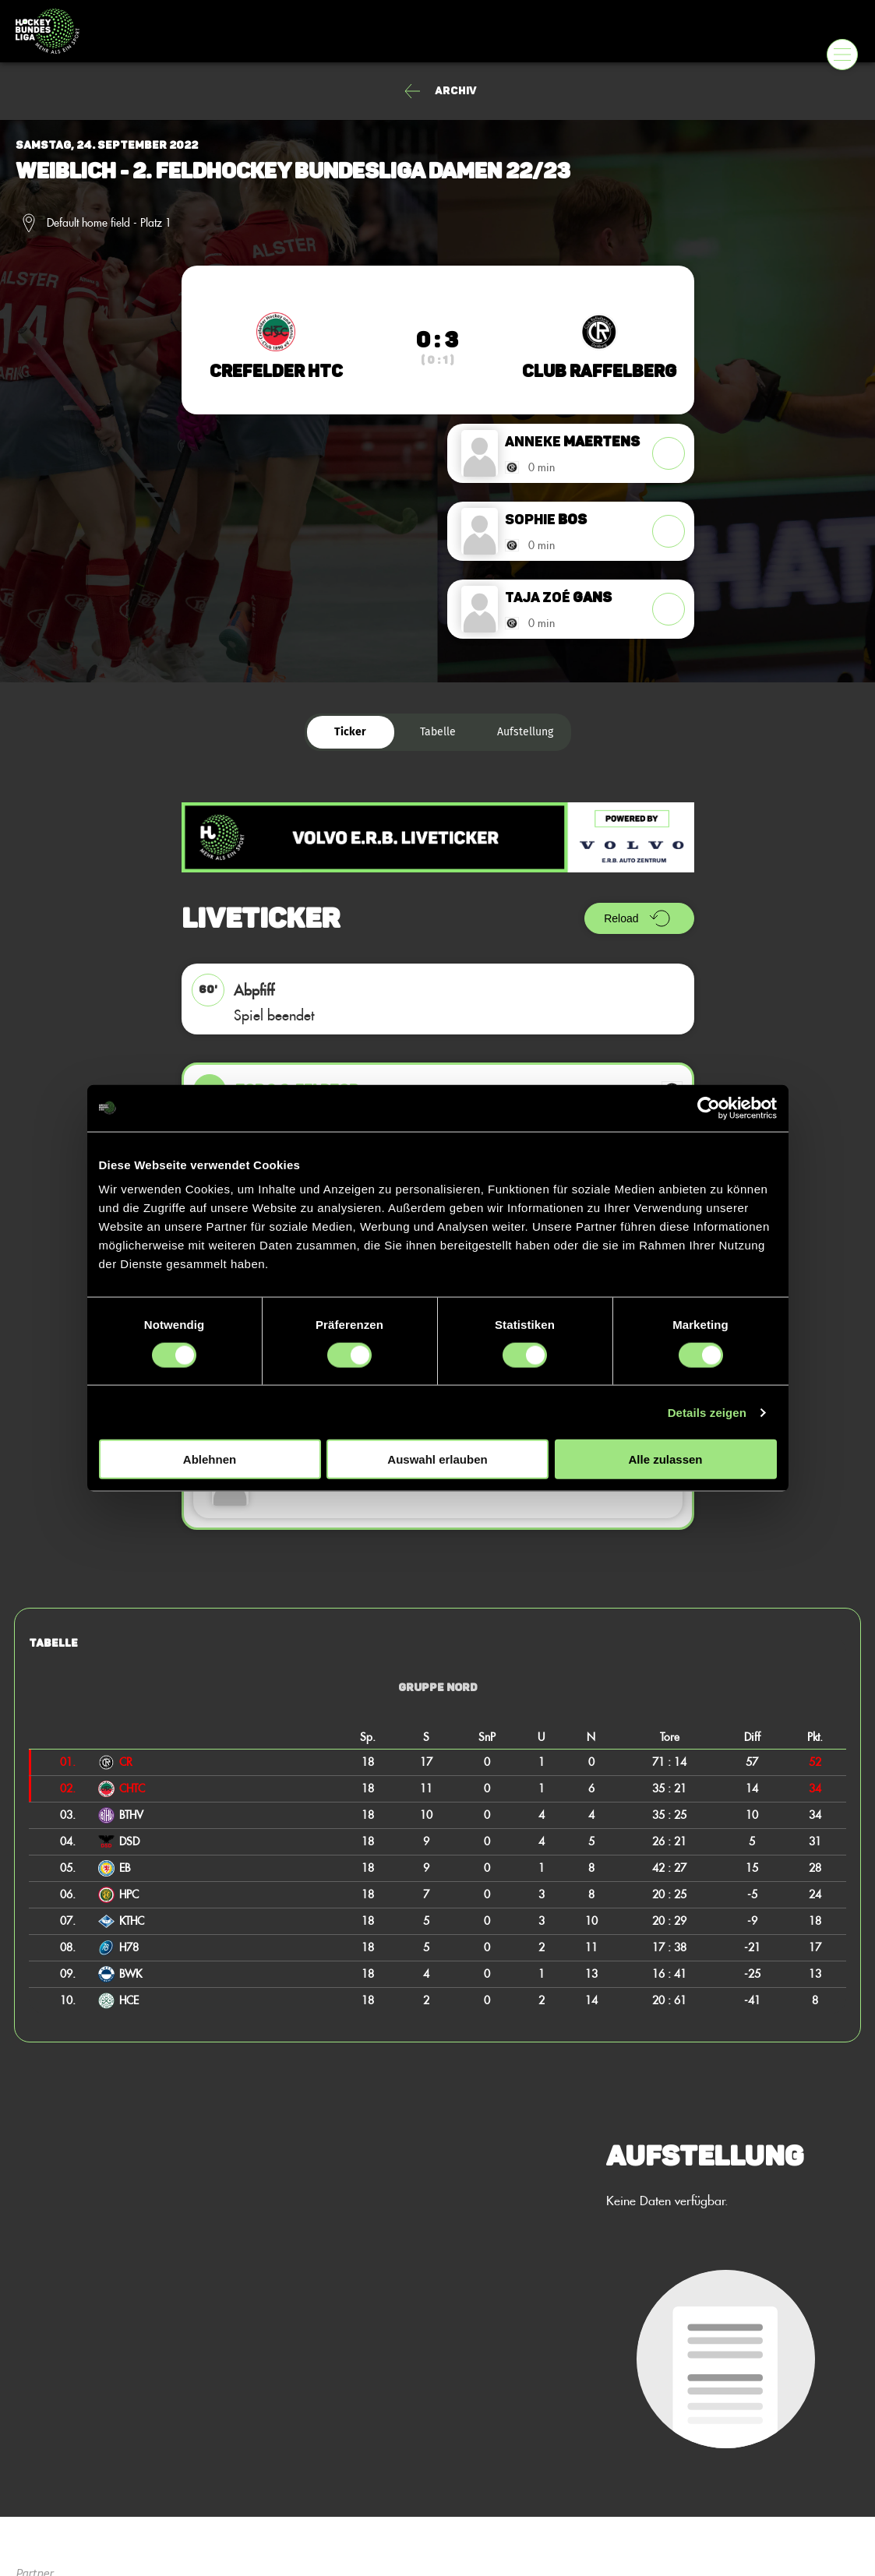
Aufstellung (525, 731)
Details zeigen (707, 1411)
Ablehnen (209, 1459)
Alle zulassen (665, 1459)
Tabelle (438, 731)
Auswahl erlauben (437, 1459)
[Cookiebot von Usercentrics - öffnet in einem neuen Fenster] (708, 1107)
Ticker (350, 731)
